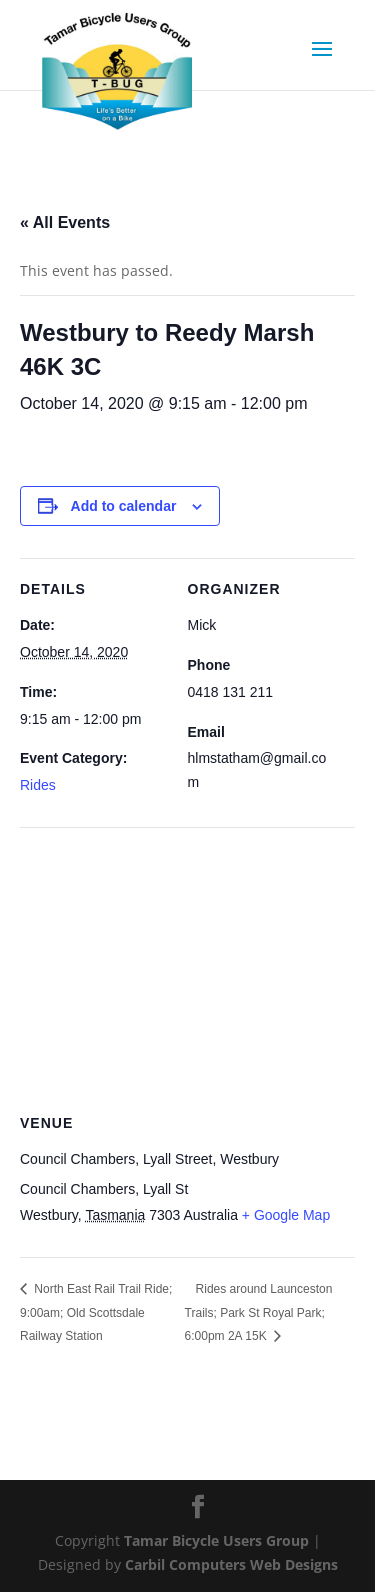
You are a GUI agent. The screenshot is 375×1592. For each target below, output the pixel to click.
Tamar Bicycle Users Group (216, 1540)
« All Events (65, 222)
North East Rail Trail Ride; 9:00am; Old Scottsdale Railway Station (96, 1313)
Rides (38, 785)
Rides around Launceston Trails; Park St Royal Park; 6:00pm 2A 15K (259, 1313)
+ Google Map (286, 1215)
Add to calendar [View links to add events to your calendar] (124, 506)
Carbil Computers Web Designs (231, 1564)
